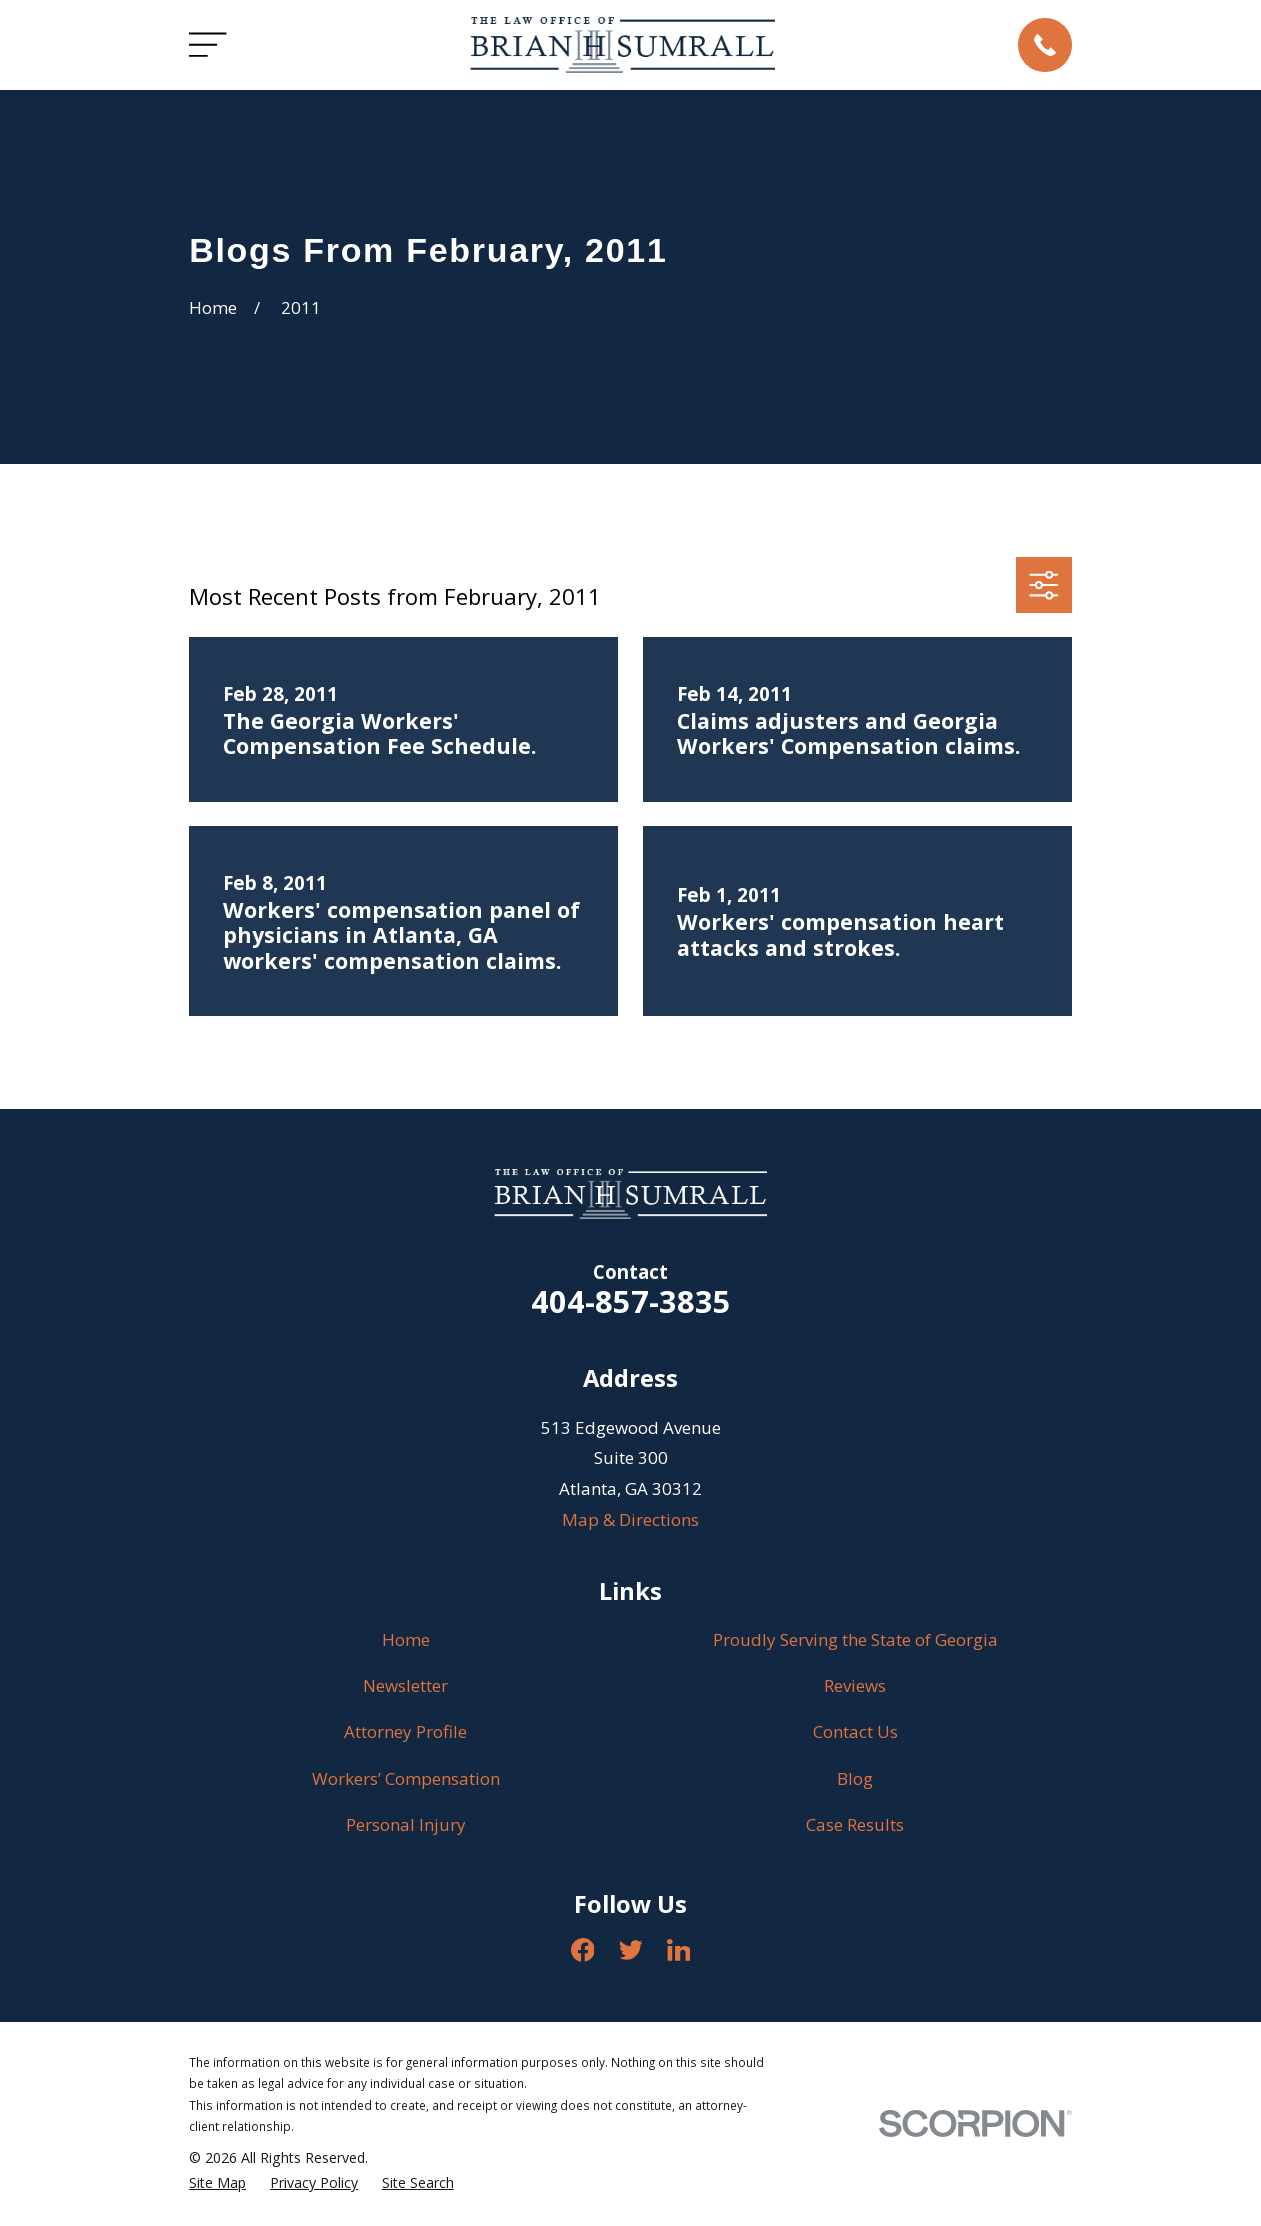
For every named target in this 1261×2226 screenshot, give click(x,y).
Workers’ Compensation (406, 1778)
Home (406, 1639)
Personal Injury (406, 1824)
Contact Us (855, 1731)
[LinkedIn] (679, 1950)
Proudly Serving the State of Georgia (855, 1639)
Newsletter (405, 1685)
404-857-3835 (631, 1301)
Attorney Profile (405, 1731)
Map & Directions (630, 1519)
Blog (855, 1778)
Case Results (855, 1824)
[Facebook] (583, 1950)
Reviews (855, 1685)
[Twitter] (631, 1950)
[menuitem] (217, 2183)
